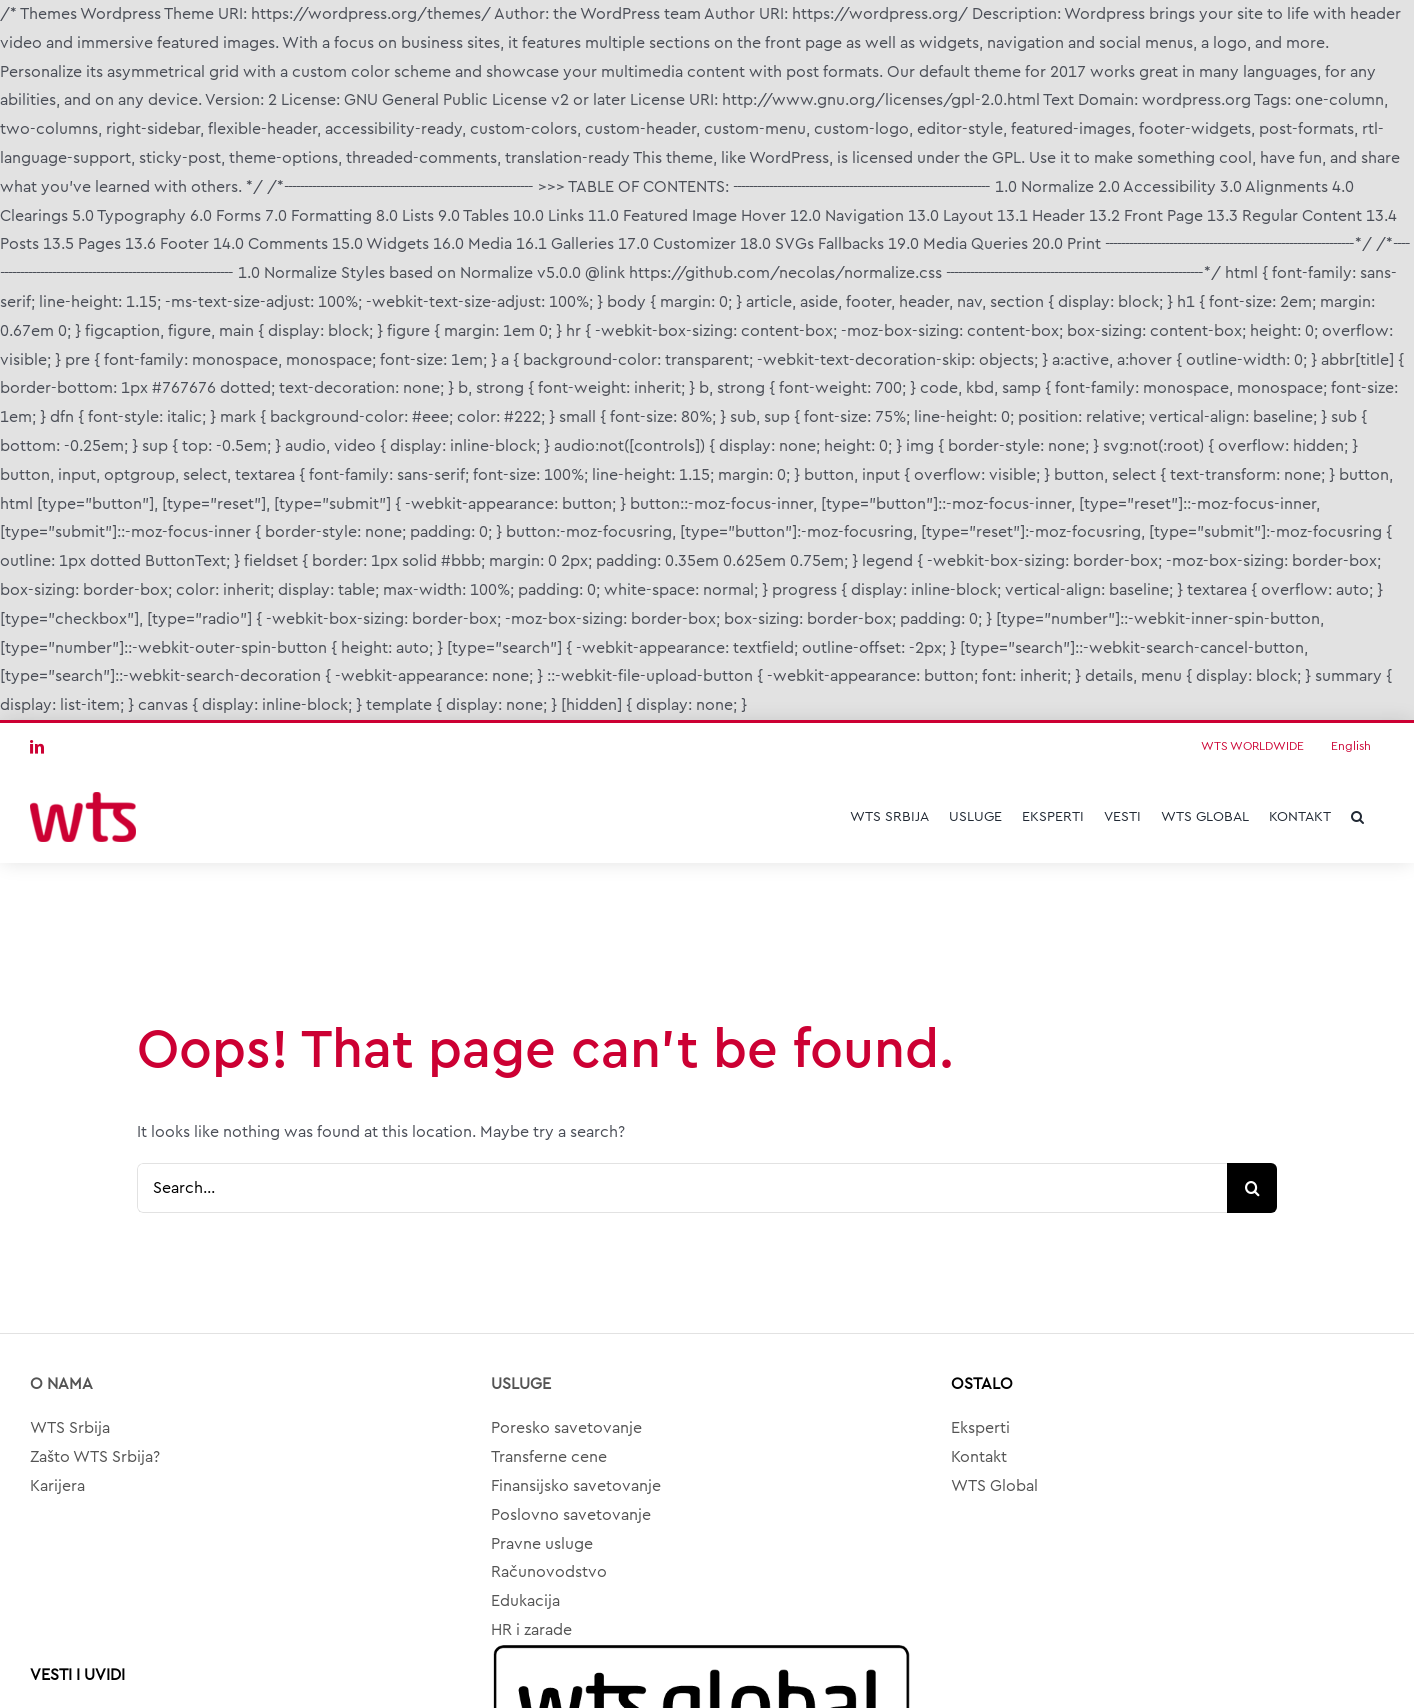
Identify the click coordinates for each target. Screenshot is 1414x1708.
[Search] (1252, 1188)
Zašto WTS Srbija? (95, 1457)
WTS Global (994, 1486)
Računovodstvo (549, 1572)
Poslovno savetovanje (571, 1515)
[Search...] (682, 1188)
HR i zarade (531, 1630)
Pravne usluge (542, 1544)
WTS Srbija (70, 1428)
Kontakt (979, 1457)
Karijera (57, 1486)
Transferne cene (549, 1457)
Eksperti (980, 1428)
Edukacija (525, 1601)
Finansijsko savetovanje (576, 1486)
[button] (1357, 817)
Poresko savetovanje (566, 1428)
